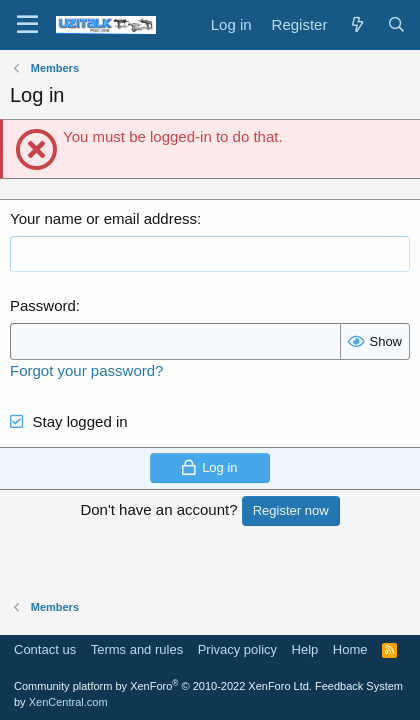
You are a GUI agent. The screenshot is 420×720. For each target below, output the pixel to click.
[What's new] (356, 24)
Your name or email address (103, 218)
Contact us (45, 649)
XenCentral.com (68, 702)
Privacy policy (237, 649)
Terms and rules (137, 649)
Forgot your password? (86, 370)
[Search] (396, 24)
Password (43, 305)
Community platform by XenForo (163, 686)
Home (350, 649)
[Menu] (27, 25)
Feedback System (359, 686)
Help (305, 649)
